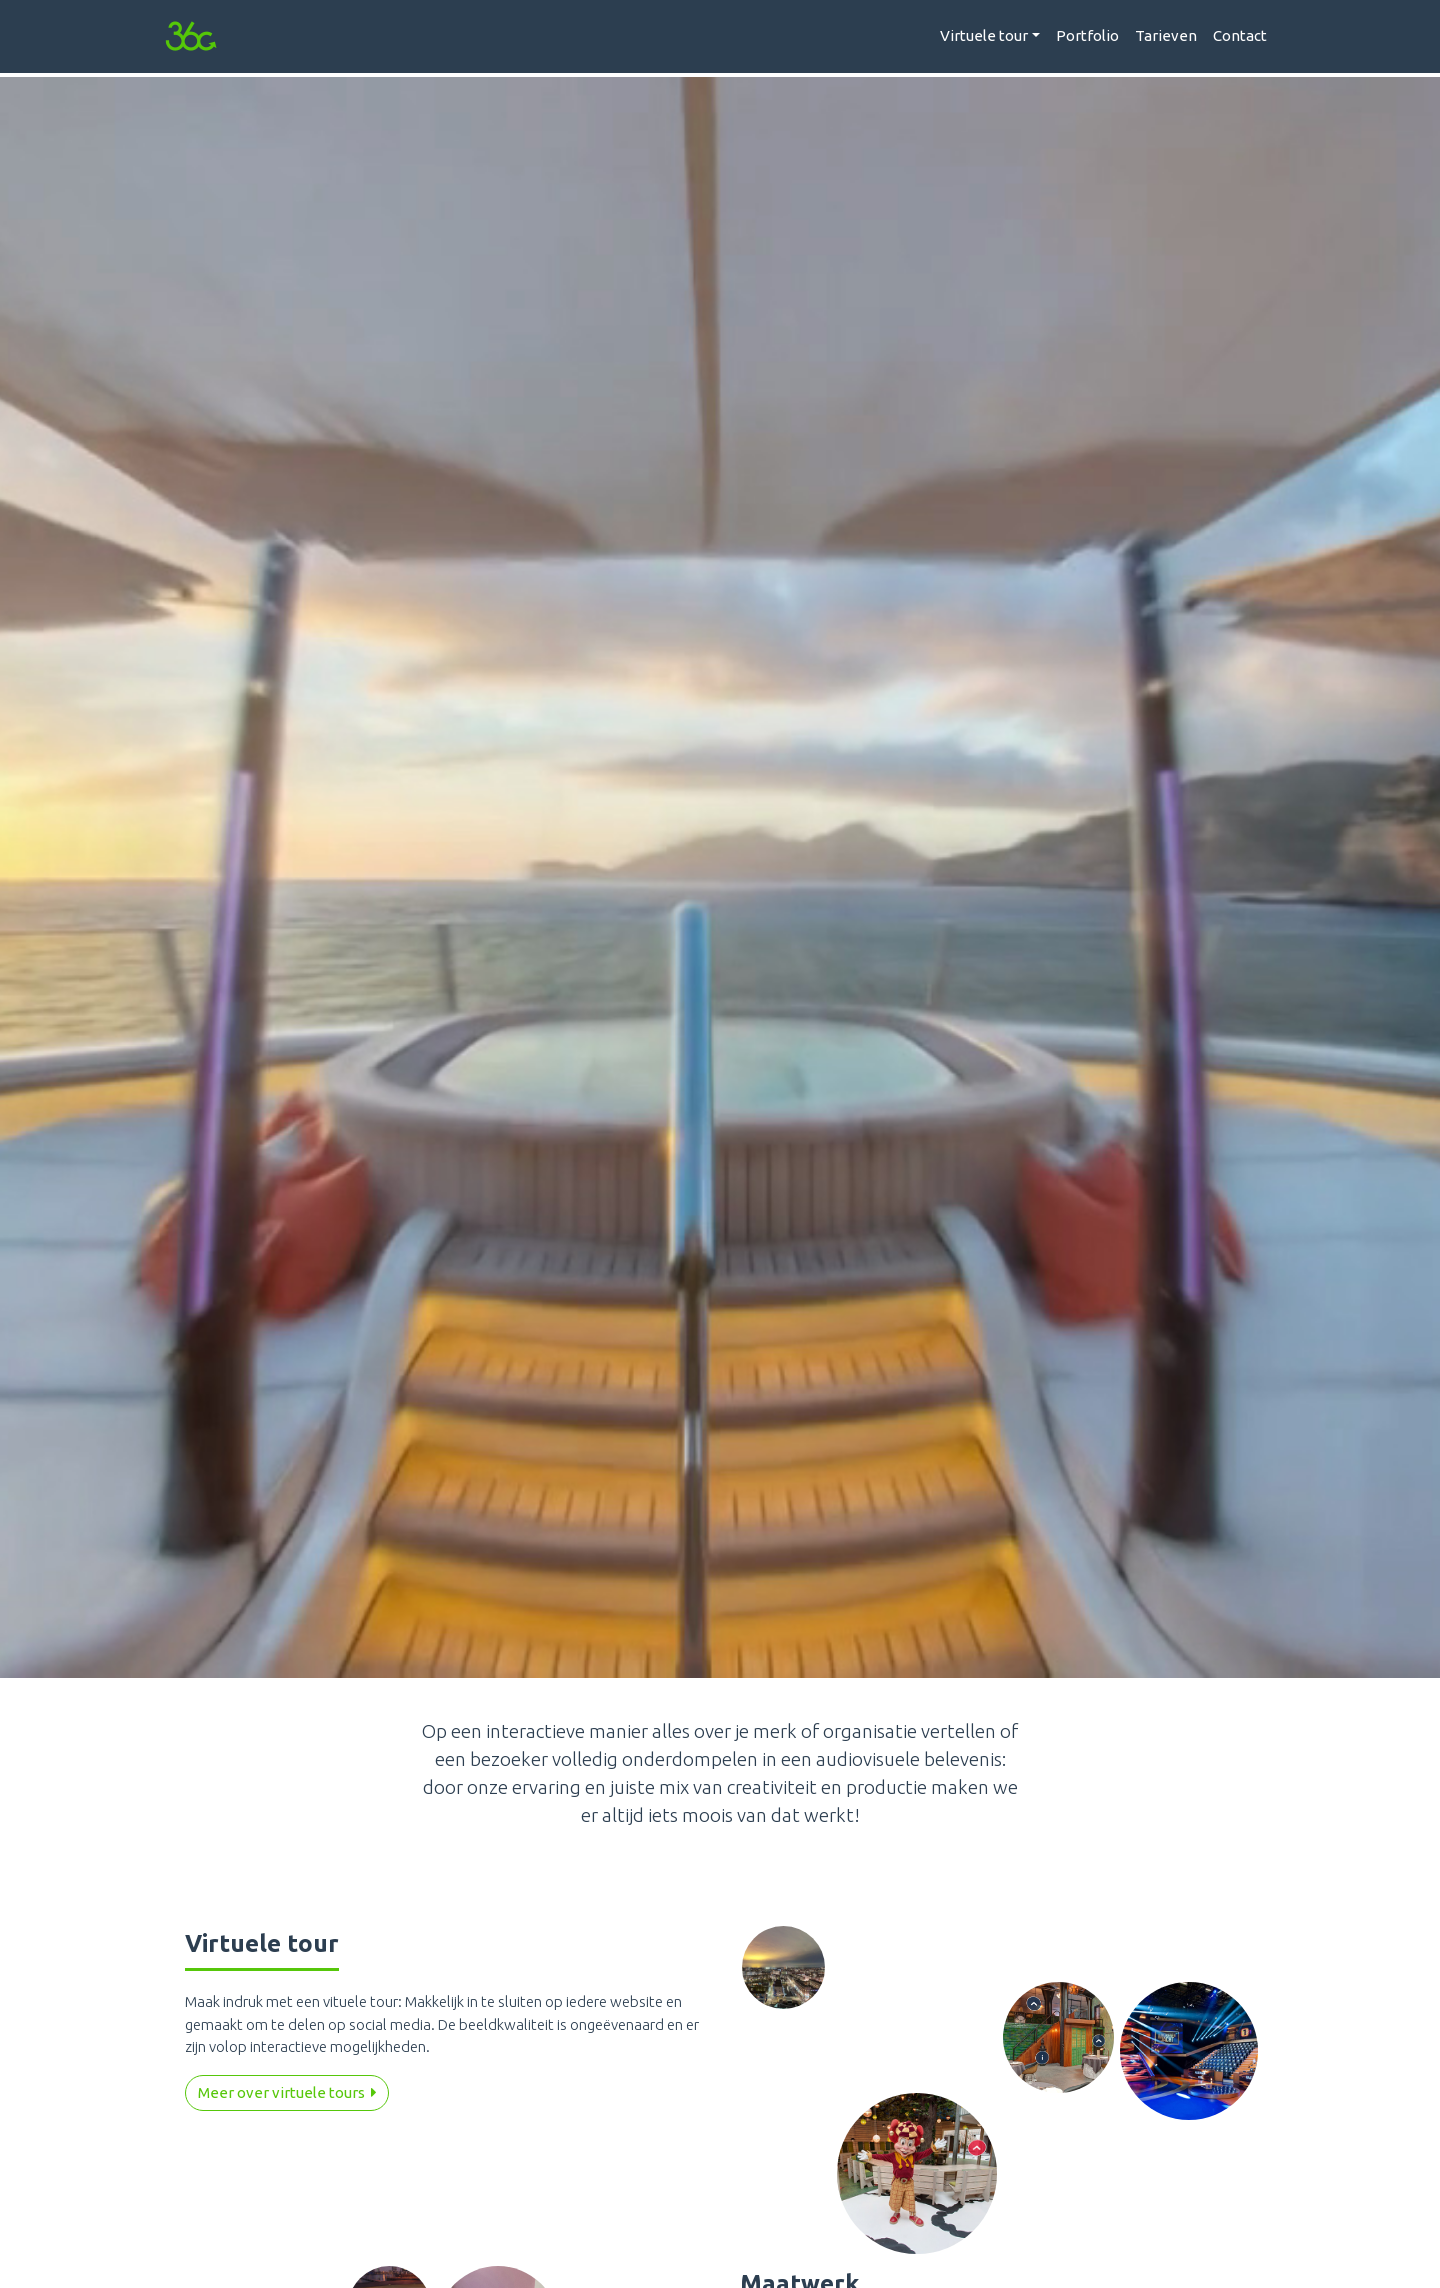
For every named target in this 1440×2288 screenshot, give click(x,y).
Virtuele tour (984, 35)
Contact (1240, 35)
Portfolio (1087, 35)
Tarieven (1166, 35)
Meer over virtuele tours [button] (287, 2092)
